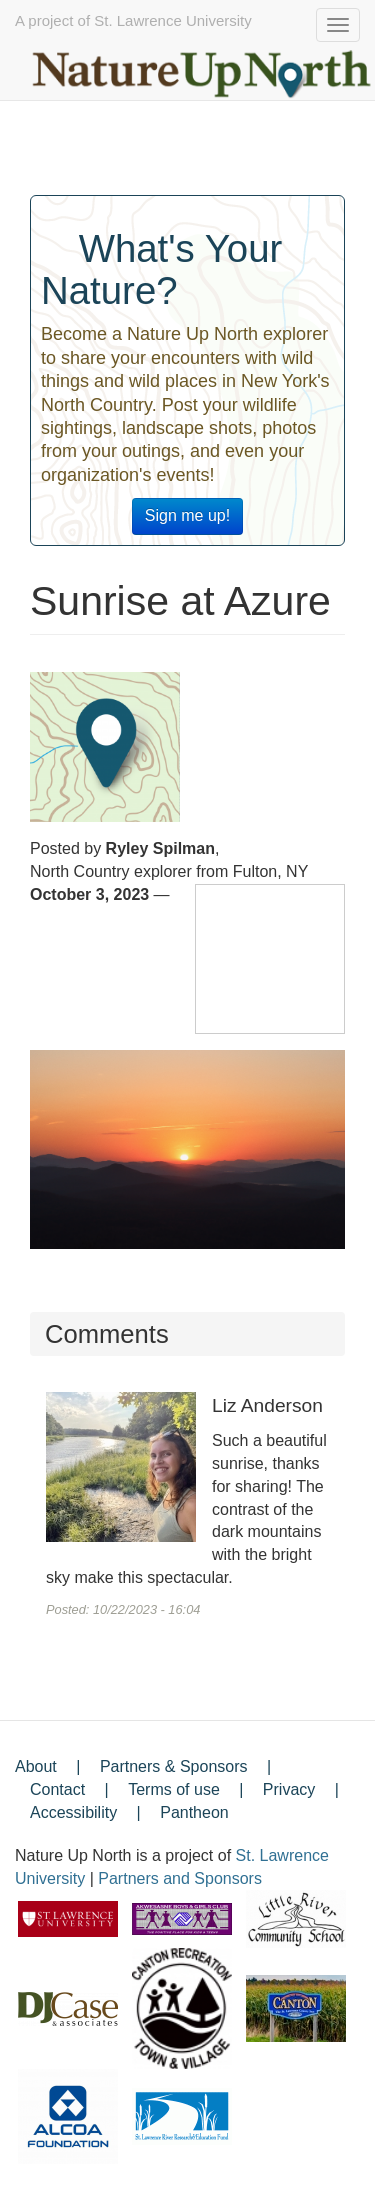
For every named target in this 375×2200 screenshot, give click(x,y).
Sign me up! (187, 515)
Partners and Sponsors (180, 1878)
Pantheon (194, 1812)
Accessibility (73, 1812)
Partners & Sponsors (174, 1766)
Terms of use (174, 1789)
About (36, 1766)
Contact (57, 1789)
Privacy (289, 1789)
